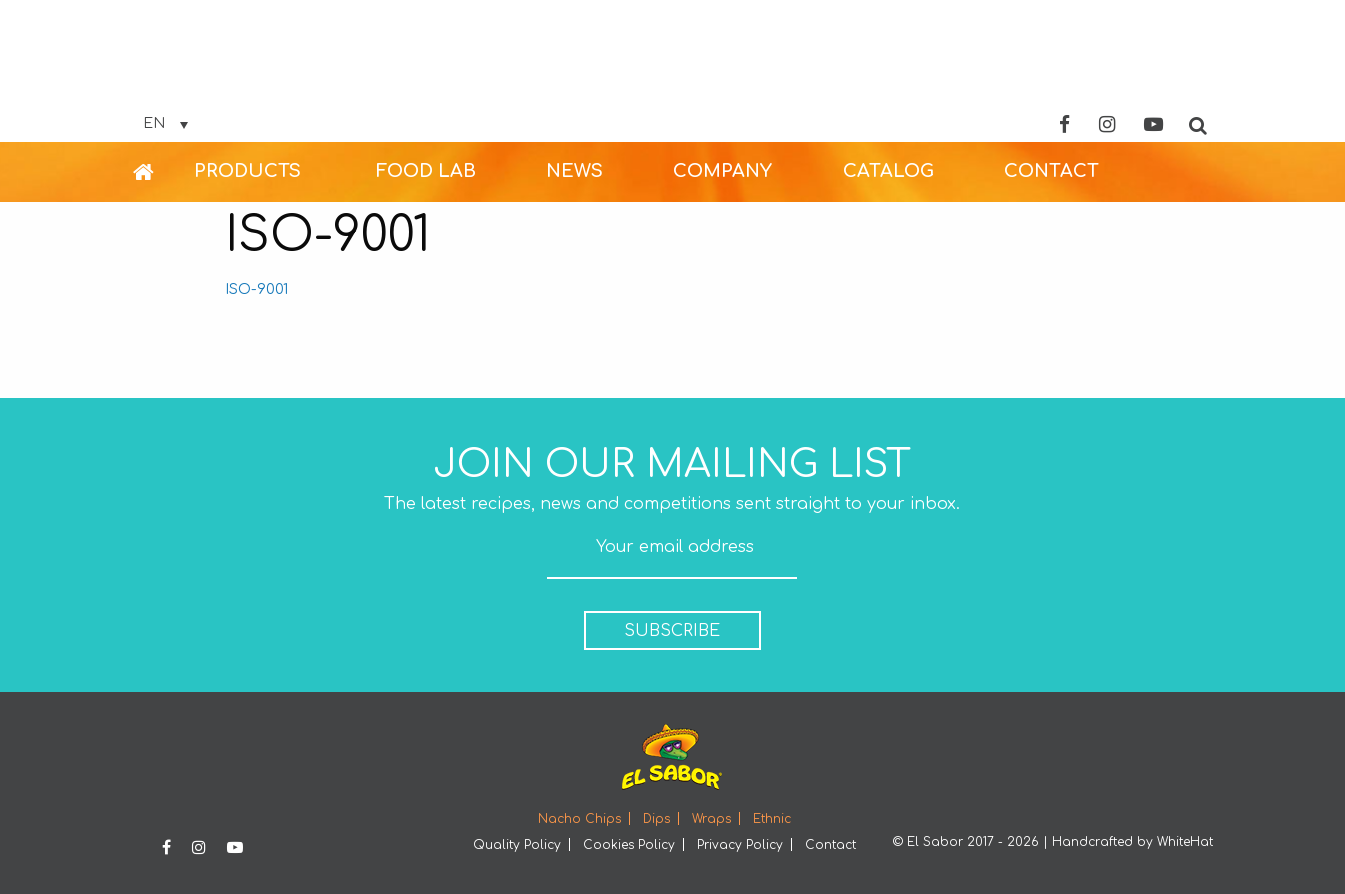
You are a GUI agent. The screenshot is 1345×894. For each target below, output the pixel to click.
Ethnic (772, 819)
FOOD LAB (426, 171)
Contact (830, 845)
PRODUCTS (247, 171)
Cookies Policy (629, 845)
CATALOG (888, 171)
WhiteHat (1185, 842)
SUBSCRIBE (672, 631)
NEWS (574, 171)
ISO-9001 (256, 289)
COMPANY (722, 171)
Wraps (711, 819)
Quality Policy (517, 845)
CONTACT (1051, 171)
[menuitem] (163, 172)
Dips (656, 819)
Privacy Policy (740, 845)
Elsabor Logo (673, 72)
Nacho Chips (579, 819)
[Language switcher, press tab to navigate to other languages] (165, 124)
